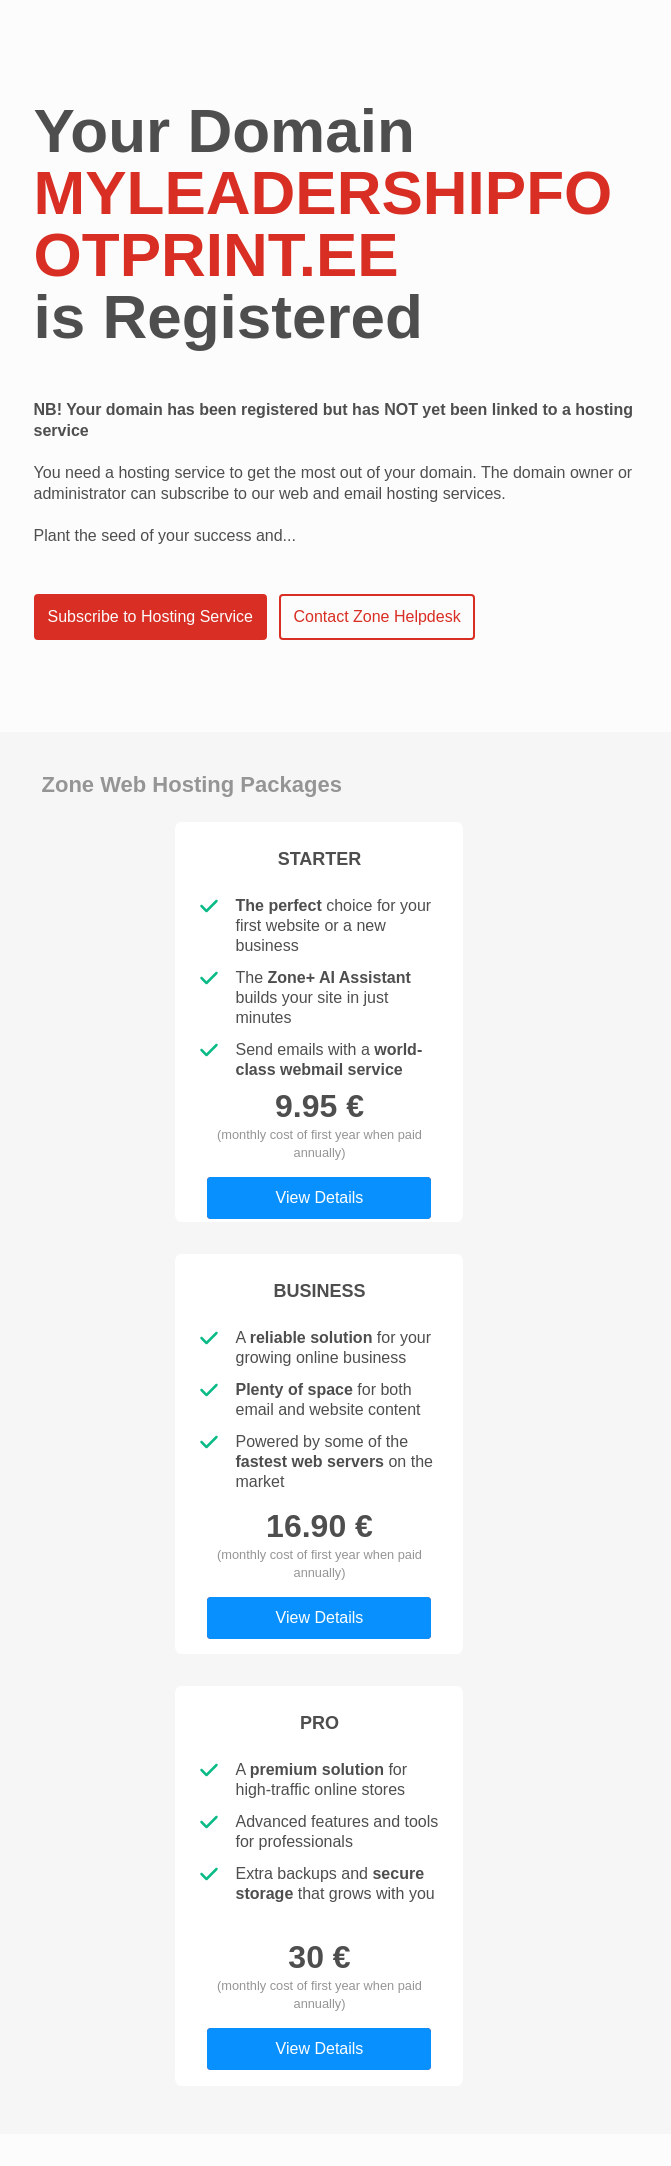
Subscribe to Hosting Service (150, 616)
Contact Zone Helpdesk (376, 616)
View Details (320, 1197)
